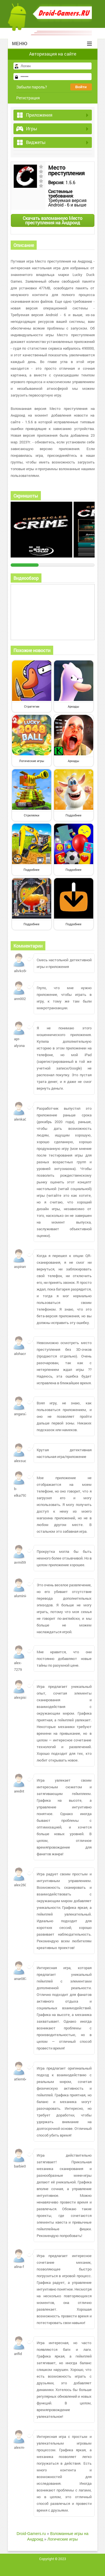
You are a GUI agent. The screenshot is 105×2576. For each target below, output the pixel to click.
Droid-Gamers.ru (31, 2533)
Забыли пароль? (31, 87)
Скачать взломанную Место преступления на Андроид (52, 220)
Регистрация (28, 97)
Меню (52, 43)
